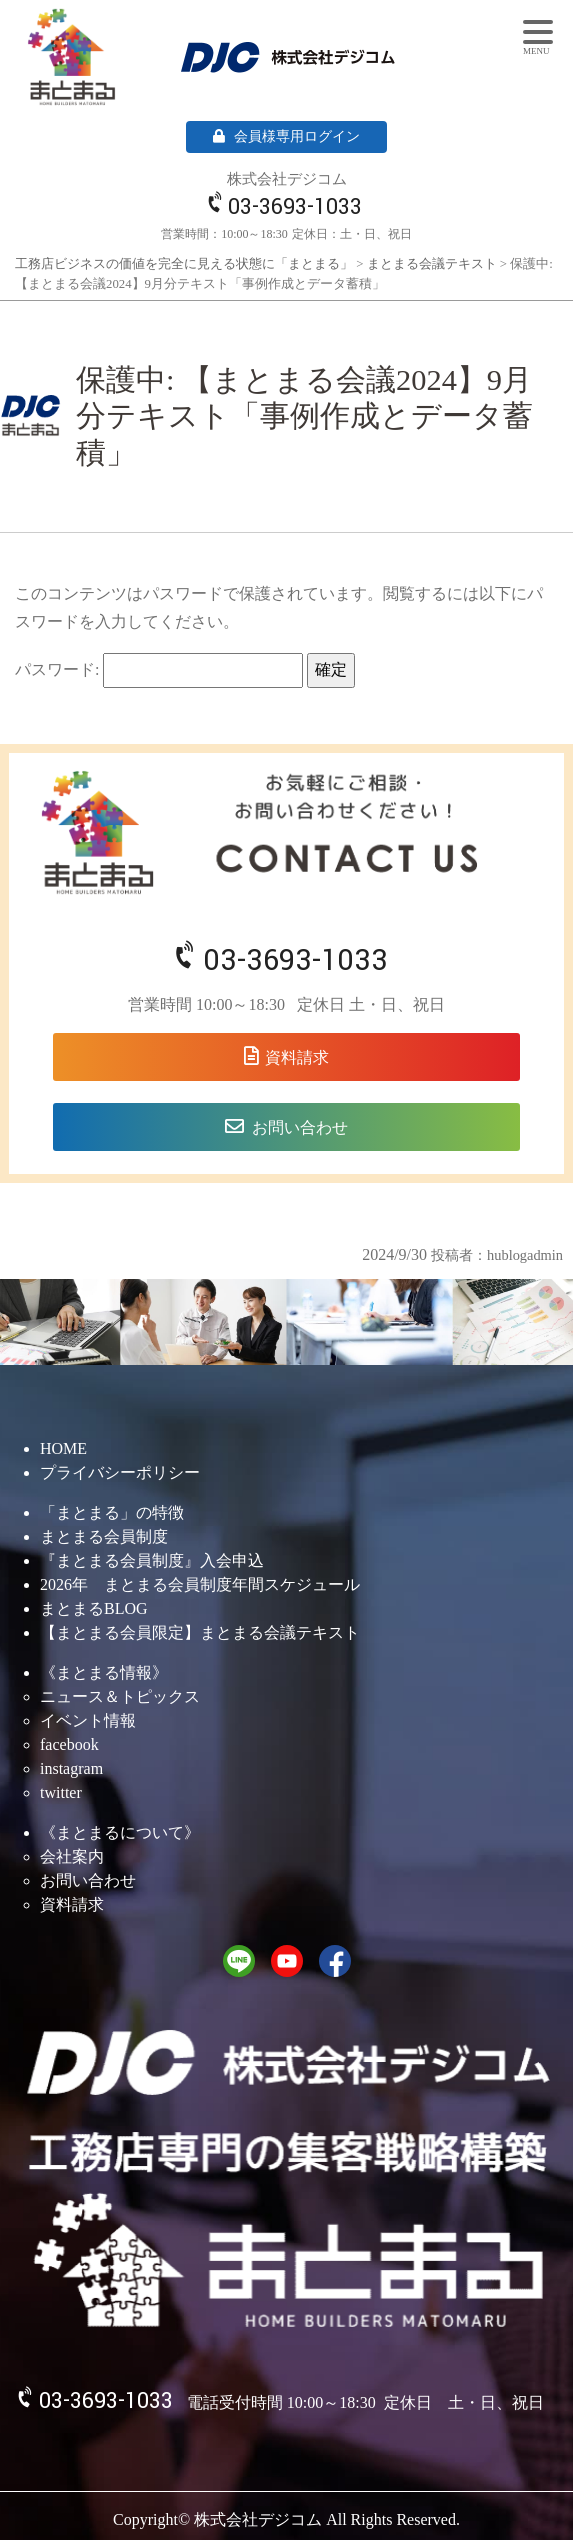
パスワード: (159, 670)
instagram (71, 1768)
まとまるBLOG (94, 1608)
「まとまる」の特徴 (112, 1512)
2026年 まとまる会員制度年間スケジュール (200, 1584)
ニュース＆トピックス (120, 1696)
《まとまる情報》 (104, 1672)
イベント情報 (88, 1720)
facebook (69, 1744)
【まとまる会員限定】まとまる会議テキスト (200, 1632)
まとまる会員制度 (104, 1536)
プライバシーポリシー (120, 1472)
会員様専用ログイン (286, 136)
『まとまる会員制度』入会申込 (152, 1560)
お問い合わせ (300, 1127)
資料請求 (297, 1057)
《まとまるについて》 (120, 1832)
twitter (61, 1792)
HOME (63, 1448)
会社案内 (72, 1856)
